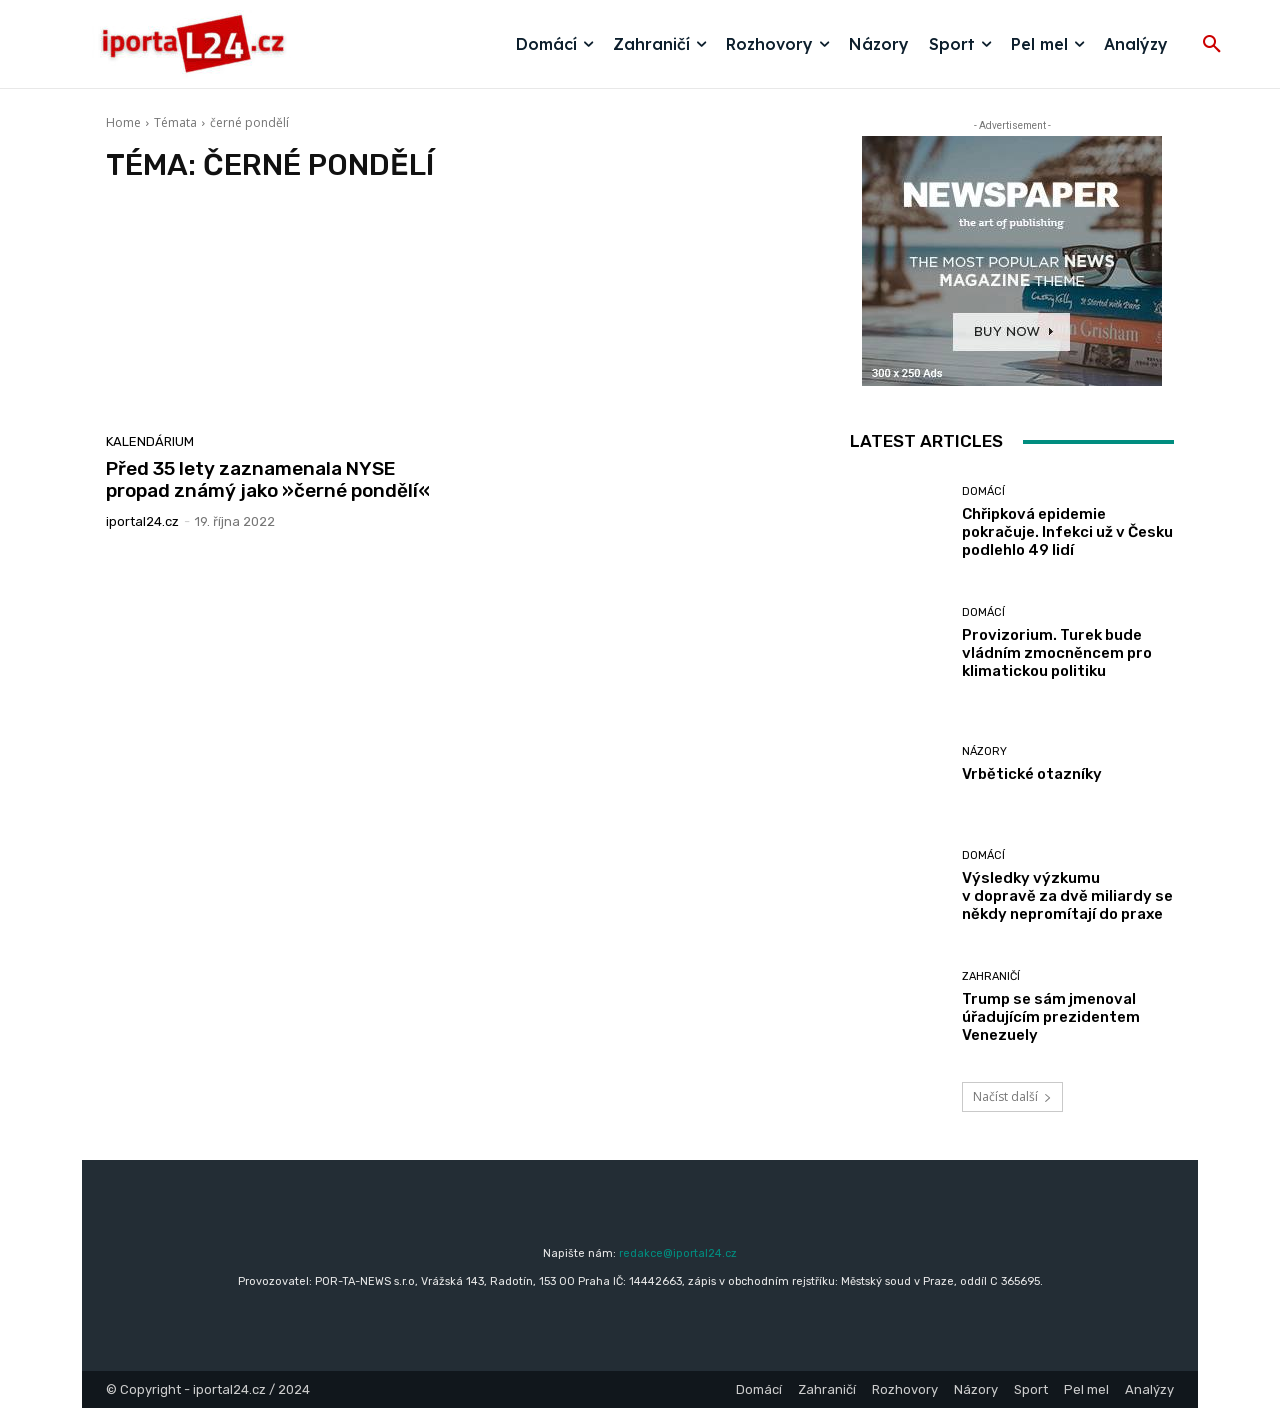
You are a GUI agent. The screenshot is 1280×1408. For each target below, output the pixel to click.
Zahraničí (991, 976)
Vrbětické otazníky (1032, 774)
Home (123, 122)
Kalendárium (150, 441)
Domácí (983, 491)
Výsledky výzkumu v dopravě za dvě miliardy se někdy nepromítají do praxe (1067, 896)
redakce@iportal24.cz (678, 1253)
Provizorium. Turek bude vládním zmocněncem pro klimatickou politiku (1057, 653)
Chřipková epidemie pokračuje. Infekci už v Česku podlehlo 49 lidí (1067, 532)
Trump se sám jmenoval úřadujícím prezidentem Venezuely (1051, 1017)
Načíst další (1012, 1096)
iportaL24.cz (142, 521)
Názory (984, 751)
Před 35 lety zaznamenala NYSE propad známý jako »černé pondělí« (268, 480)
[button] (1212, 45)
